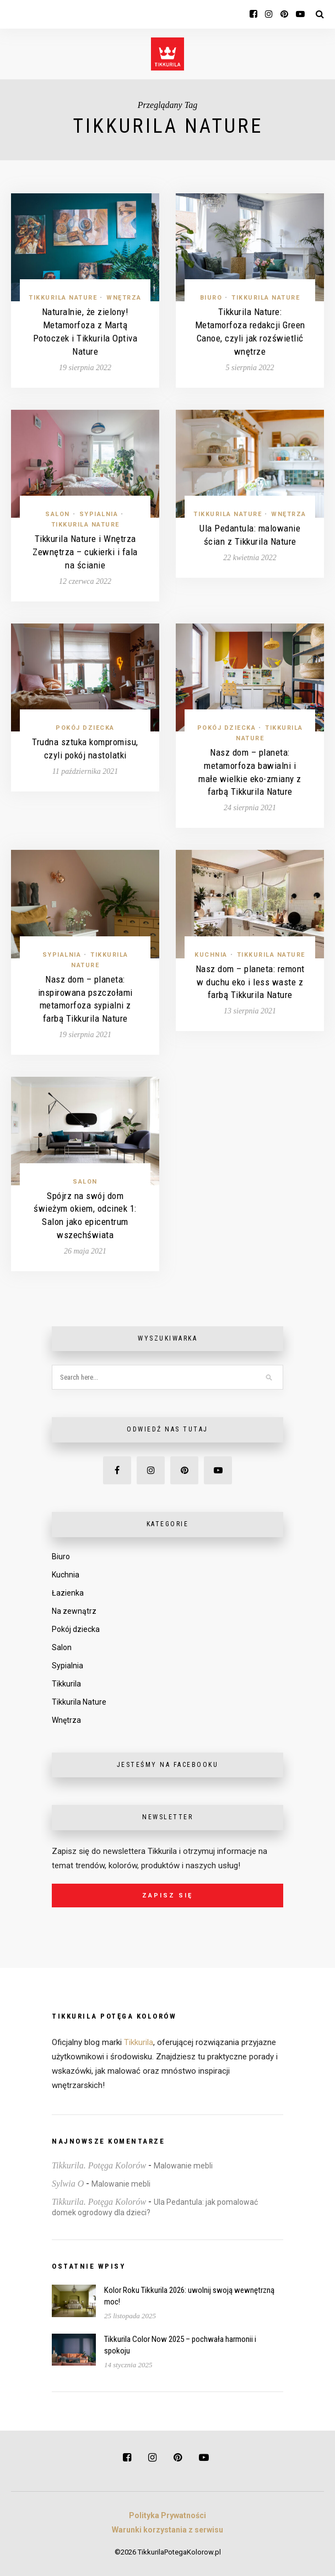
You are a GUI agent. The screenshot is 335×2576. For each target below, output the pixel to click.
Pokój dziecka (85, 727)
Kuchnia (211, 954)
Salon (57, 514)
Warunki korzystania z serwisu (167, 2529)
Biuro (211, 297)
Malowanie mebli (183, 2165)
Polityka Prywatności (167, 2515)
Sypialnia (98, 514)
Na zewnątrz (74, 1611)
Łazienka (68, 1592)
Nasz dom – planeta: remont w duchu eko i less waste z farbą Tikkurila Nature (250, 982)
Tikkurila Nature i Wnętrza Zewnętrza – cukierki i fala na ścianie (85, 552)
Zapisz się (167, 1895)
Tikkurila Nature (63, 297)
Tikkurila (66, 1683)
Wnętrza (124, 297)
